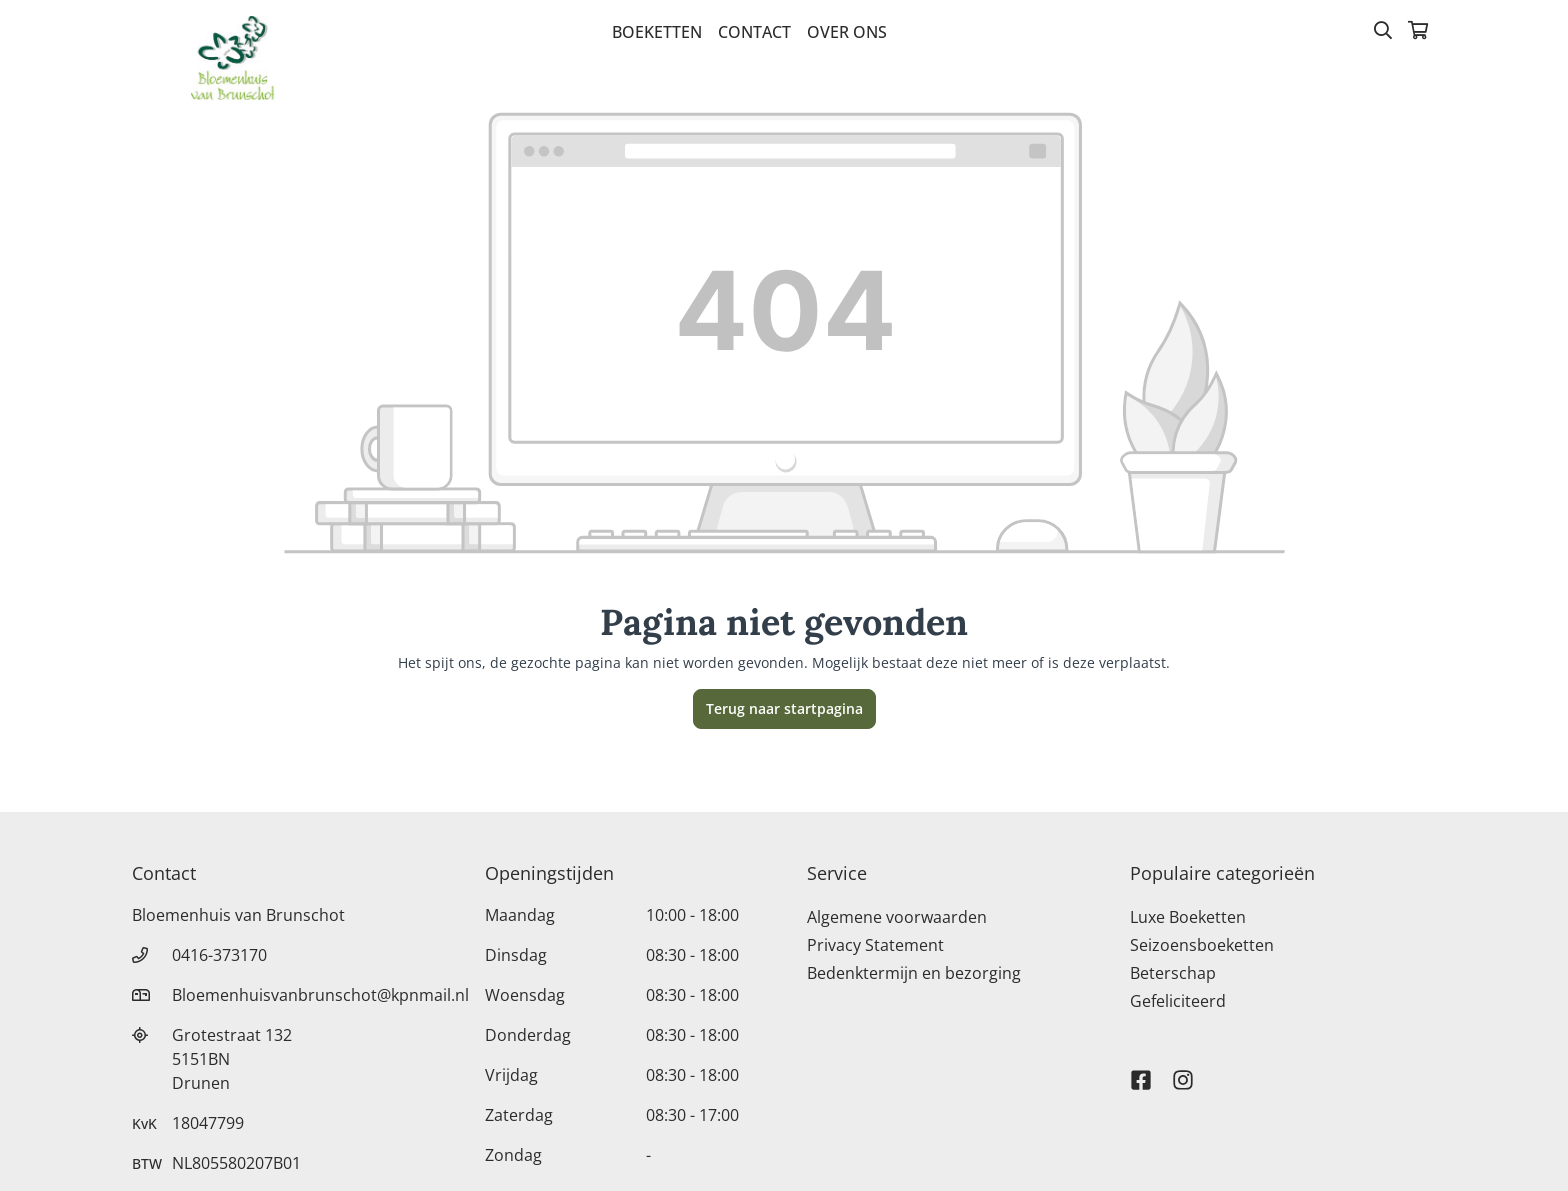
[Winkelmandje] (1418, 32)
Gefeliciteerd (1178, 1001)
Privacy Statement (875, 945)
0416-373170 (219, 955)
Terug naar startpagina (784, 708)
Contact (754, 32)
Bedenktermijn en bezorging (914, 973)
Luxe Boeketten (1188, 917)
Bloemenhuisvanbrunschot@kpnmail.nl (320, 995)
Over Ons (847, 32)
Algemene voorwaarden (897, 917)
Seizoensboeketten (1202, 945)
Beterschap (1173, 973)
